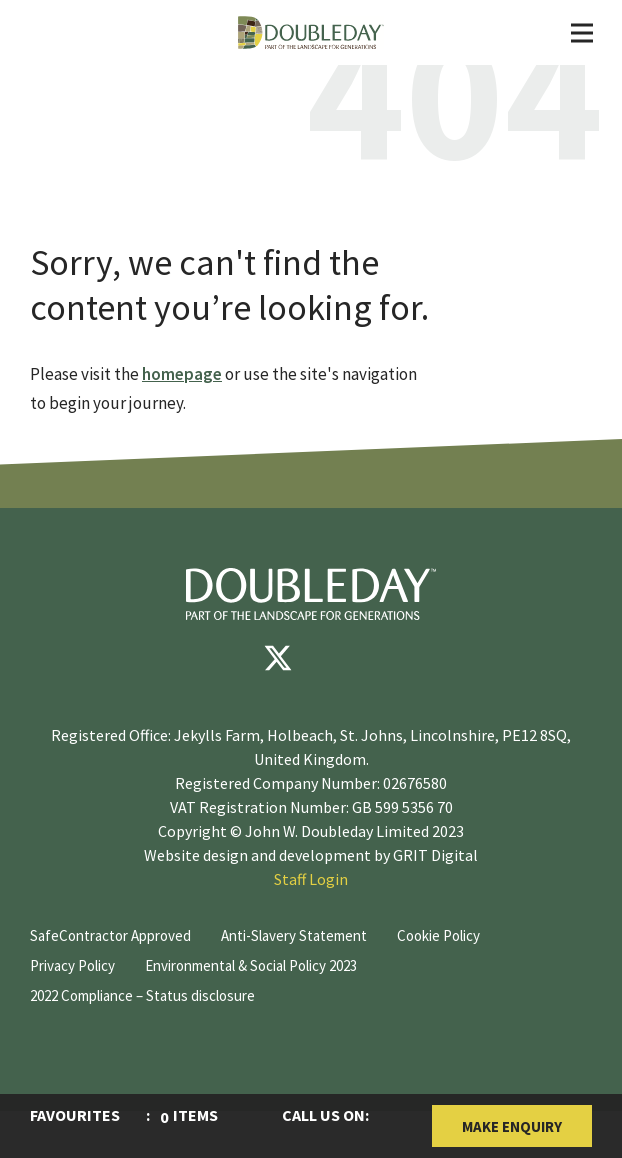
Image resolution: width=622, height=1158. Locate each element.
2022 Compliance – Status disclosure (142, 995)
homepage (182, 374)
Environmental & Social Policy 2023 (251, 965)
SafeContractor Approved (110, 935)
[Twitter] (278, 658)
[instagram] (398, 658)
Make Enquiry (512, 1126)
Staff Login (311, 879)
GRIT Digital (435, 855)
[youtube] (338, 658)
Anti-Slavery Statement (294, 935)
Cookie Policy (438, 935)
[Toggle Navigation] (582, 33)
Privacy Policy (72, 965)
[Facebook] (218, 658)
